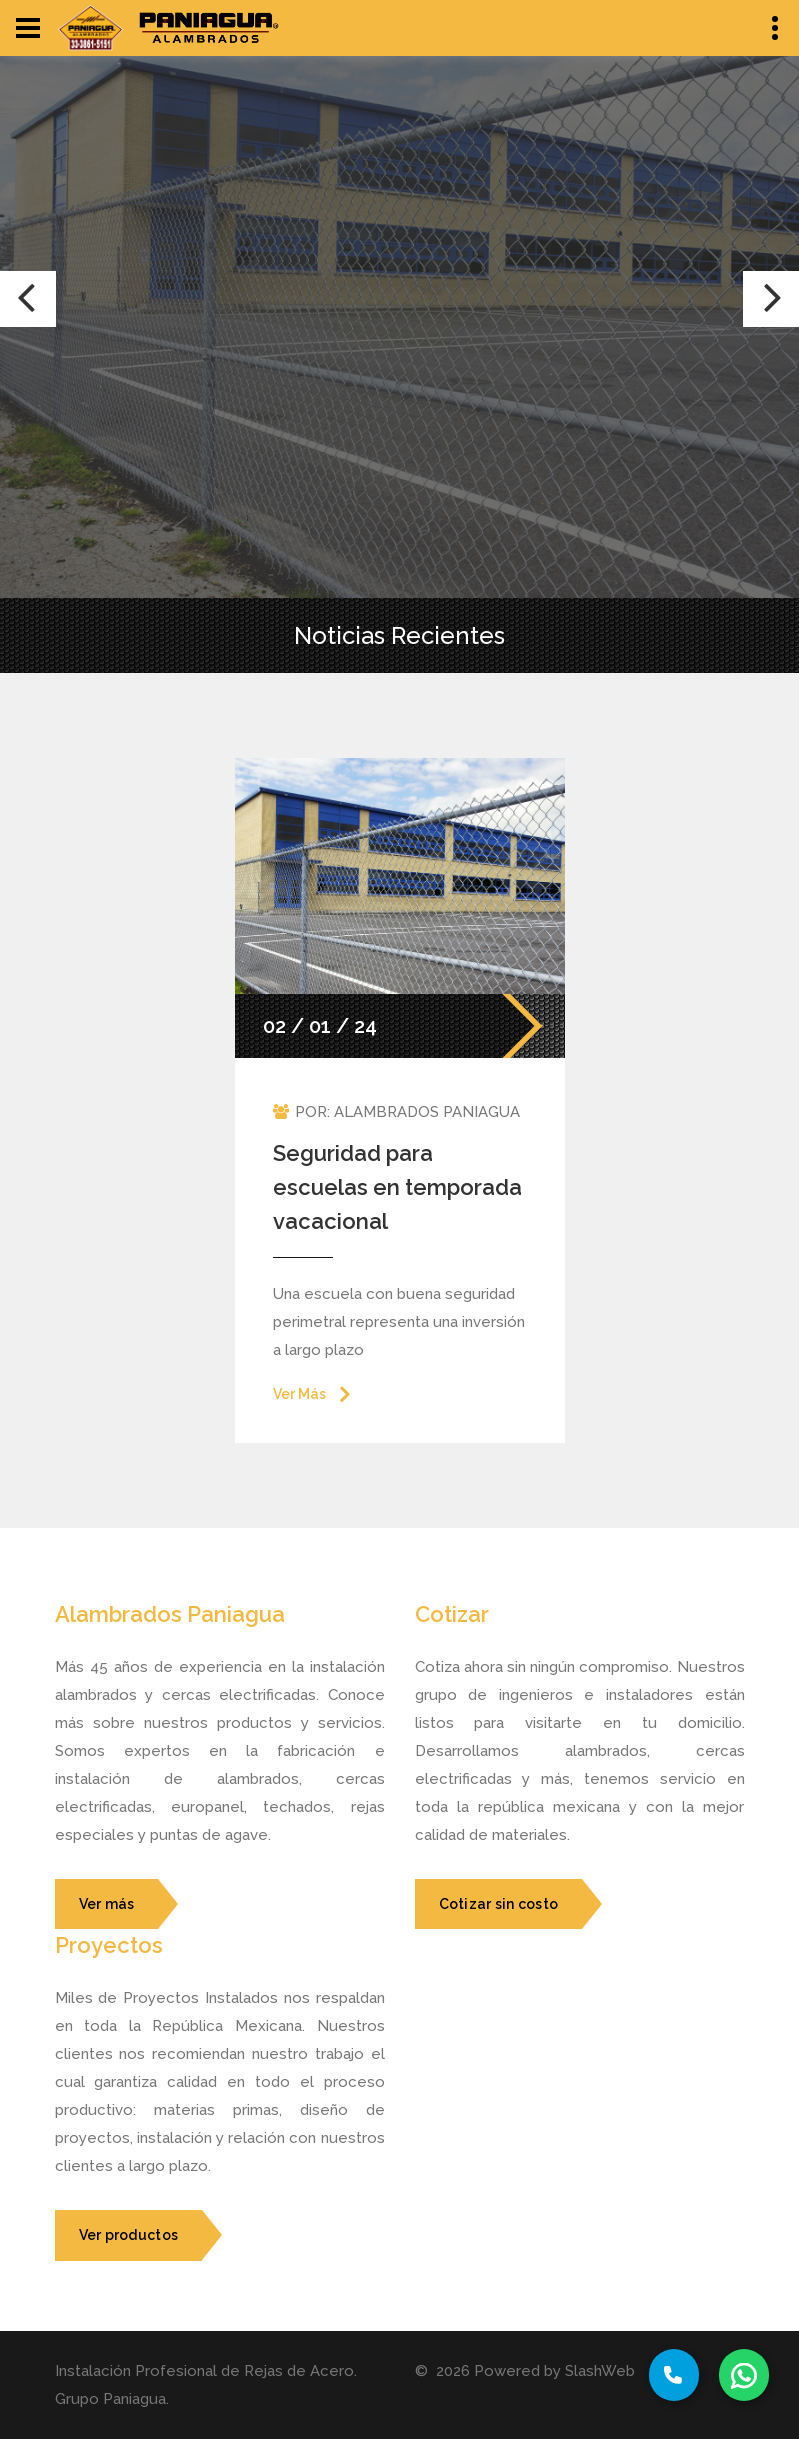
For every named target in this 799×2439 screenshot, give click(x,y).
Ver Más (299, 1394)
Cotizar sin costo (499, 1904)
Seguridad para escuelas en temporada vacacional (397, 1187)
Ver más (107, 1904)
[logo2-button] (209, 28)
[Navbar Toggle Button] (28, 28)
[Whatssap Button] (744, 2375)
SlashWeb (600, 2371)
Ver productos (129, 2235)
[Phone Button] (674, 2375)
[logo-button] (90, 28)
